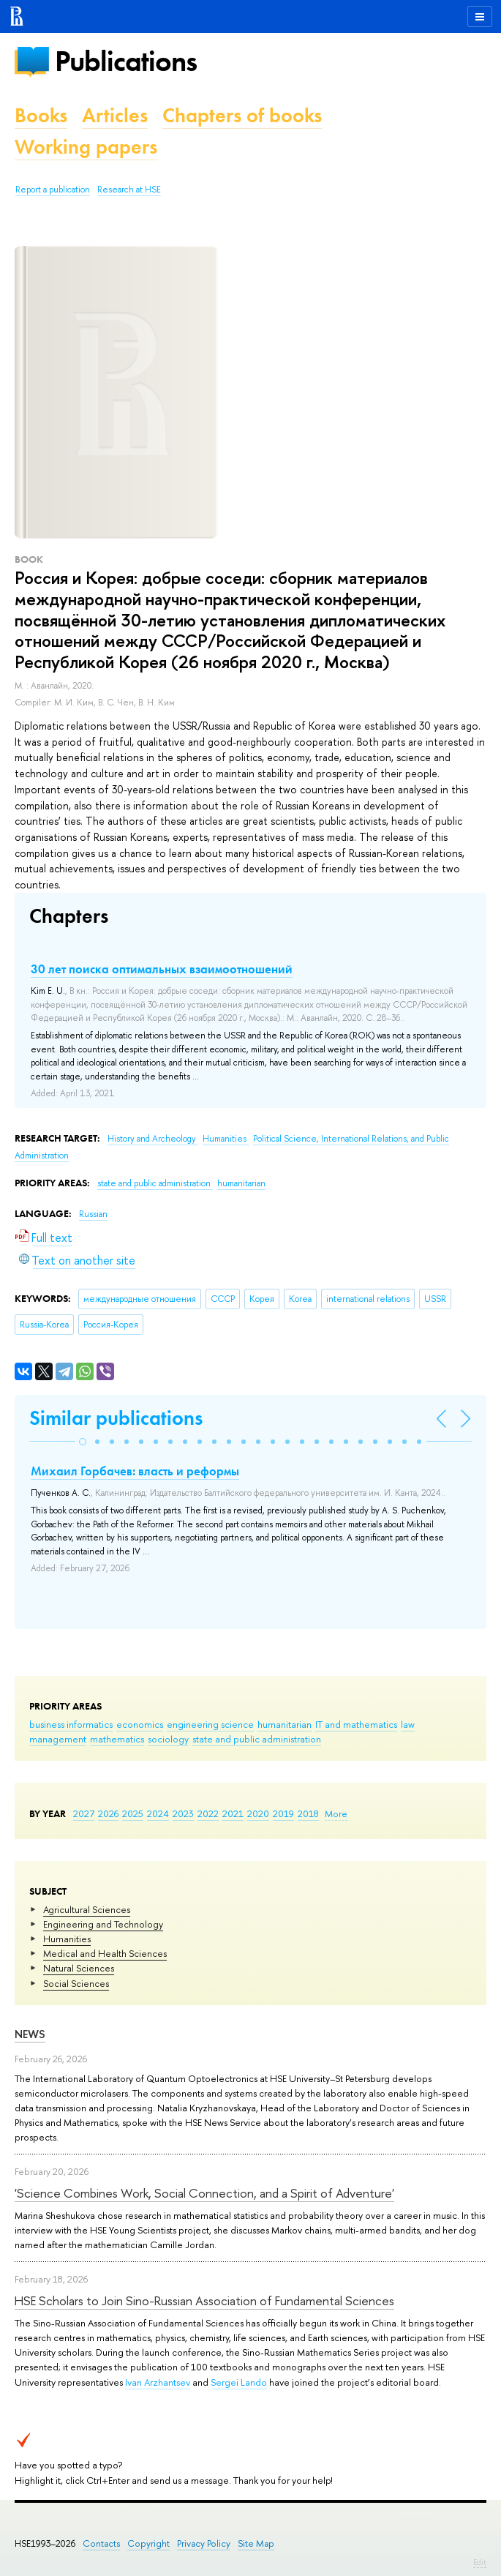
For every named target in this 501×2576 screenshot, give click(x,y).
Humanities (67, 1938)
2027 (83, 1813)
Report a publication (52, 189)
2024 (158, 1813)
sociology (168, 1738)
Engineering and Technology (103, 1924)
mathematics (117, 1738)
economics (139, 1724)
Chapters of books (242, 115)
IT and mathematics (356, 1724)
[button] (82, 1441)
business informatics (71, 1724)
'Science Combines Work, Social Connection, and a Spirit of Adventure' (204, 2192)
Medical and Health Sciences (105, 1953)
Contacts (101, 2543)
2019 (283, 1813)
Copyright (148, 2543)
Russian (93, 1214)
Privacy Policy (203, 2543)
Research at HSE (129, 189)
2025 (132, 1813)
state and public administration (256, 1738)
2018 (308, 1813)
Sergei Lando (239, 2382)
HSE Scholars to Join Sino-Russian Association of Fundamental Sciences (204, 2300)
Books (41, 115)
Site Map (256, 2543)
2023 (183, 1813)
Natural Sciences (78, 1967)
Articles (115, 115)
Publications (126, 61)
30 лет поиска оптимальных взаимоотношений (162, 969)
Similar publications (116, 1418)
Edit (479, 2562)
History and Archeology (153, 1139)
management (57, 1738)
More (336, 1813)
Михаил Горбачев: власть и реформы (135, 1471)
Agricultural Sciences (86, 1909)
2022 (208, 1813)
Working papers (86, 147)
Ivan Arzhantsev (157, 2382)
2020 (258, 1813)
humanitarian (284, 1724)
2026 (108, 1813)
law (408, 1724)
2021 (233, 1813)
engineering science (210, 1724)
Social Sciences (76, 1983)
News (30, 2034)
